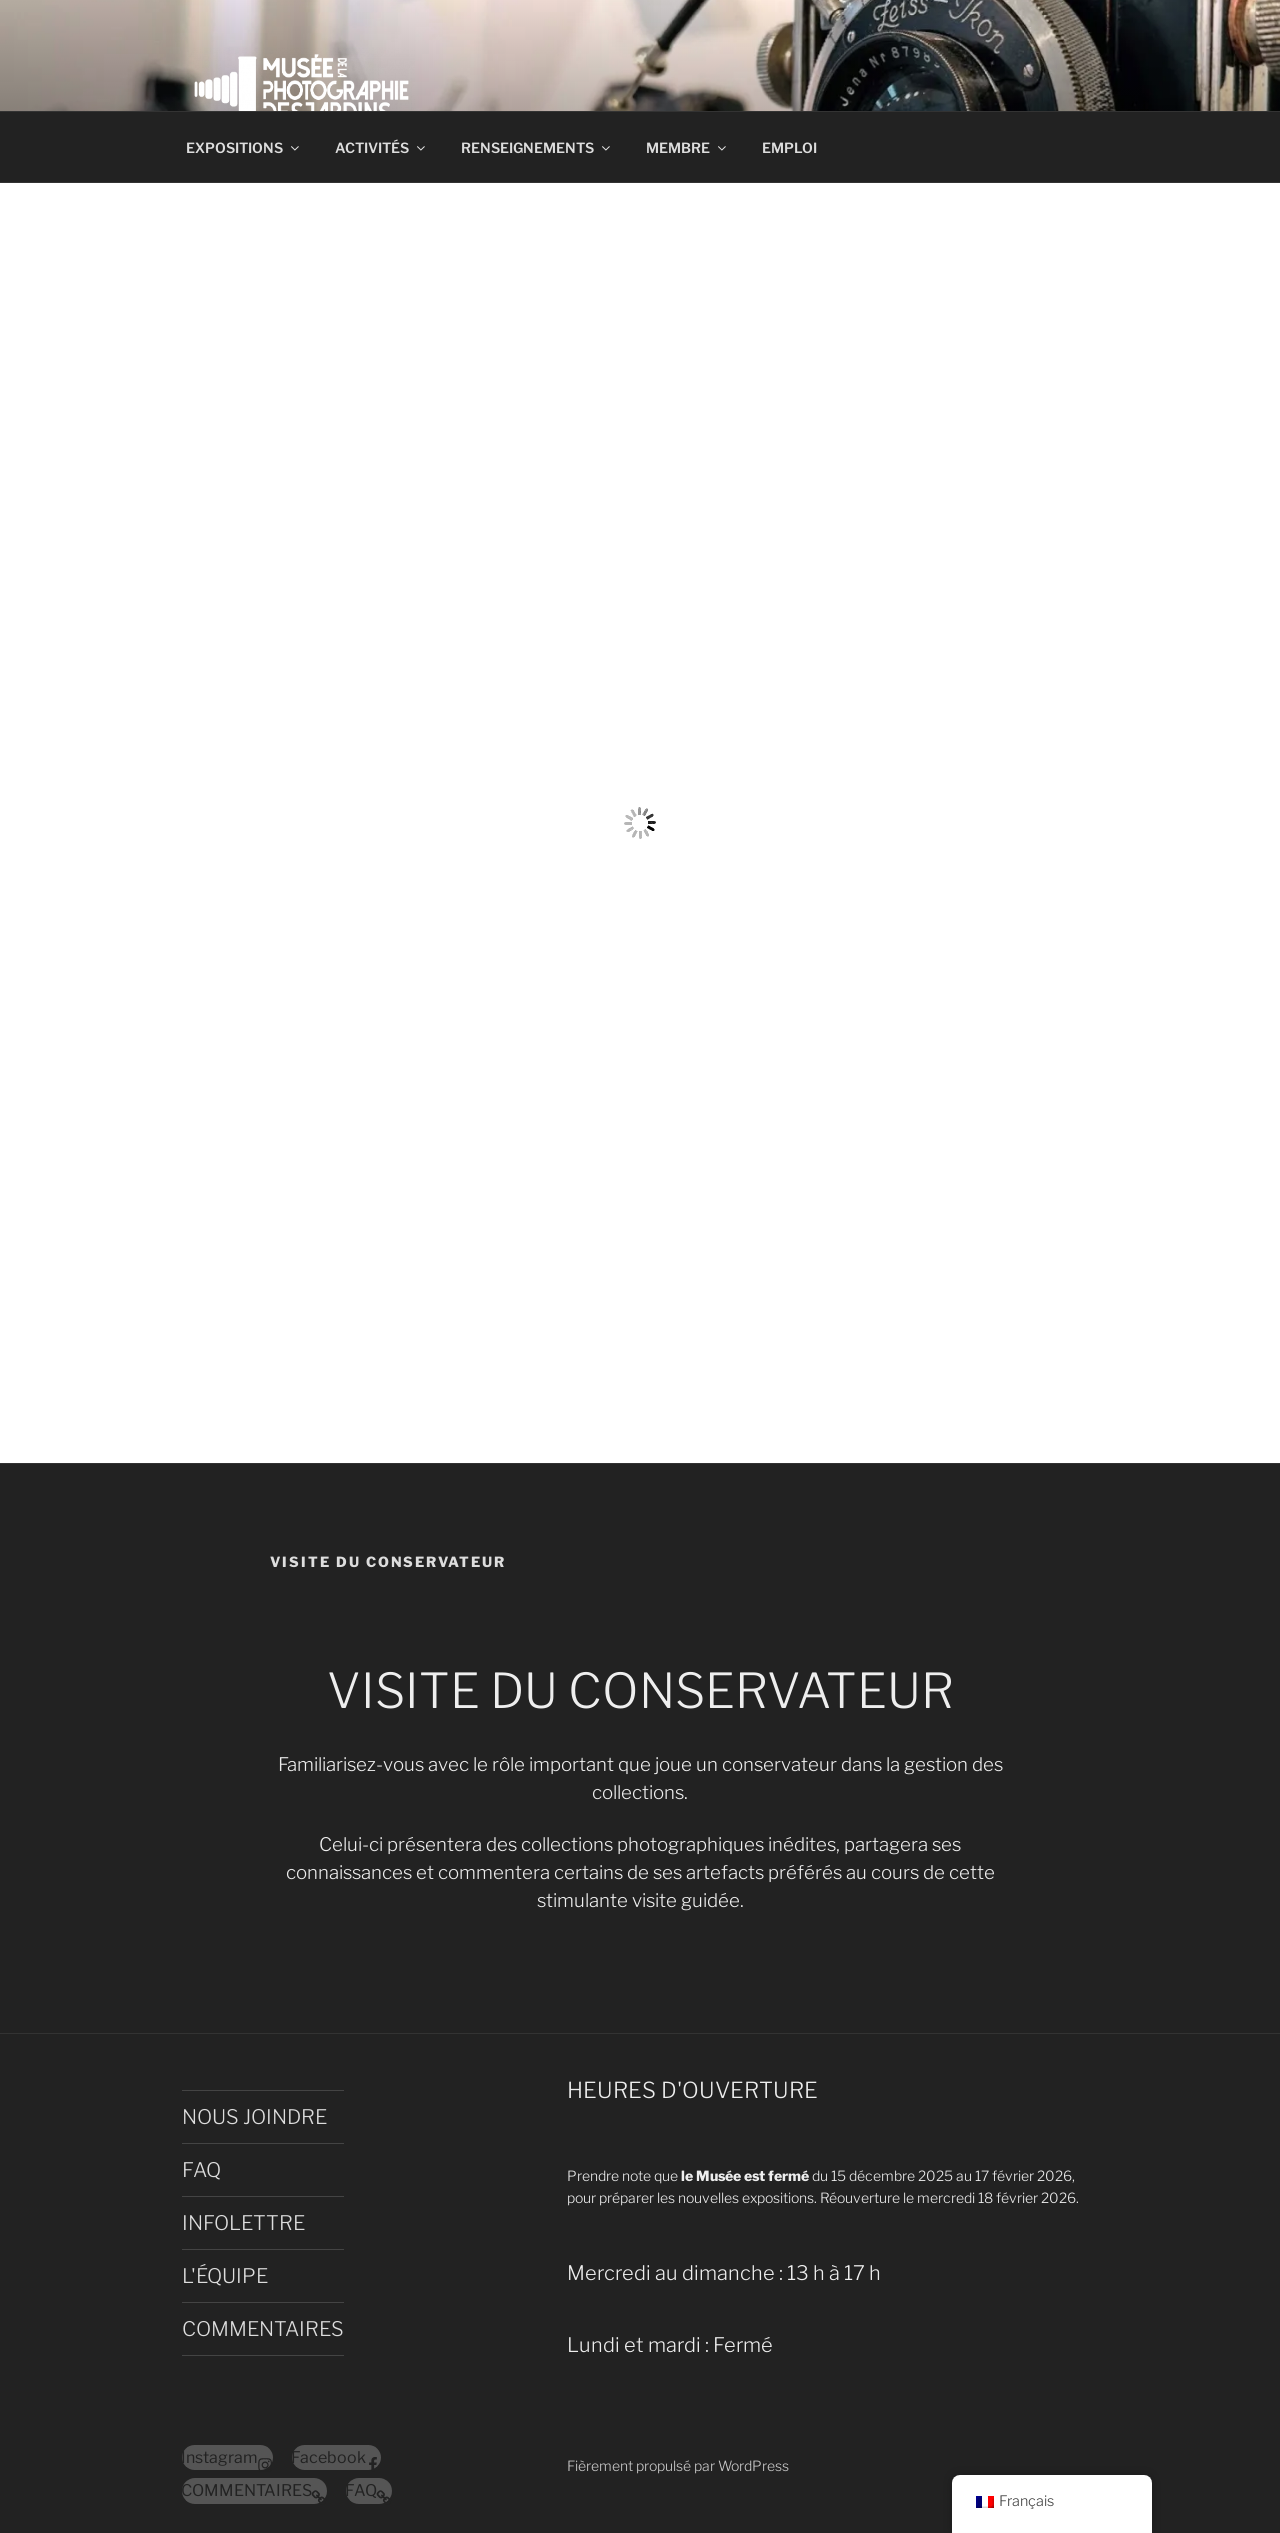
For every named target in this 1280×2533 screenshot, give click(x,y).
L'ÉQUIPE (225, 2276)
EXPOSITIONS (244, 147)
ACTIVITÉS (381, 147)
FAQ (201, 2170)
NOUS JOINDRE (254, 2117)
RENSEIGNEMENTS (537, 147)
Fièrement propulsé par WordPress (678, 2465)
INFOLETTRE (243, 2223)
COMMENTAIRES (263, 2329)
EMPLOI (789, 147)
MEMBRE (687, 147)
